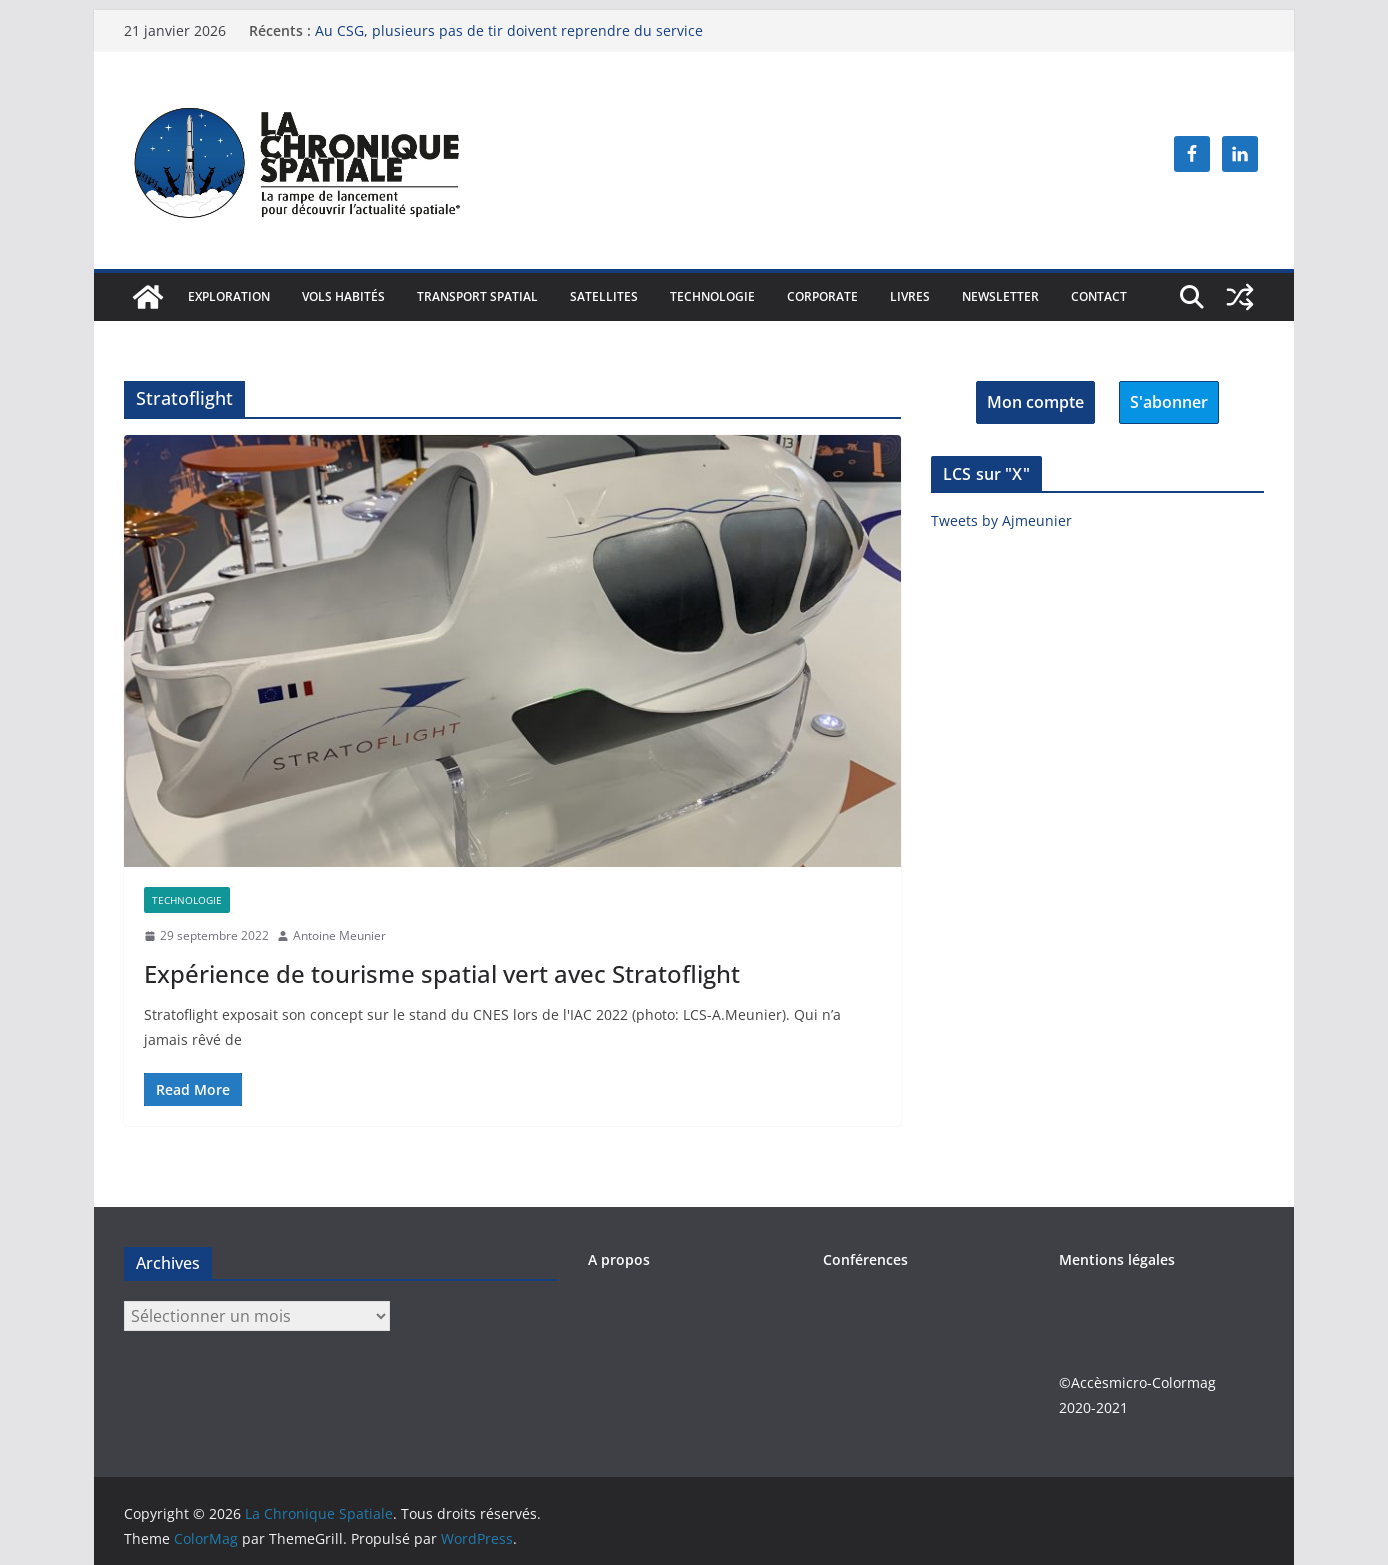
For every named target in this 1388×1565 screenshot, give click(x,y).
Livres (910, 296)
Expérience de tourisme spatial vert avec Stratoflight (442, 973)
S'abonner (1169, 402)
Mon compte (1035, 402)
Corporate (822, 296)
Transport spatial (477, 296)
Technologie (712, 296)
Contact (1099, 296)
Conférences (865, 1259)
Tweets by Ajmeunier (1001, 520)
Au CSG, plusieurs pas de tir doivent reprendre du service (509, 30)
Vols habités (343, 296)
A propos (619, 1259)
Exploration (229, 296)
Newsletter (1000, 296)
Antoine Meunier (339, 935)
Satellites (604, 296)
